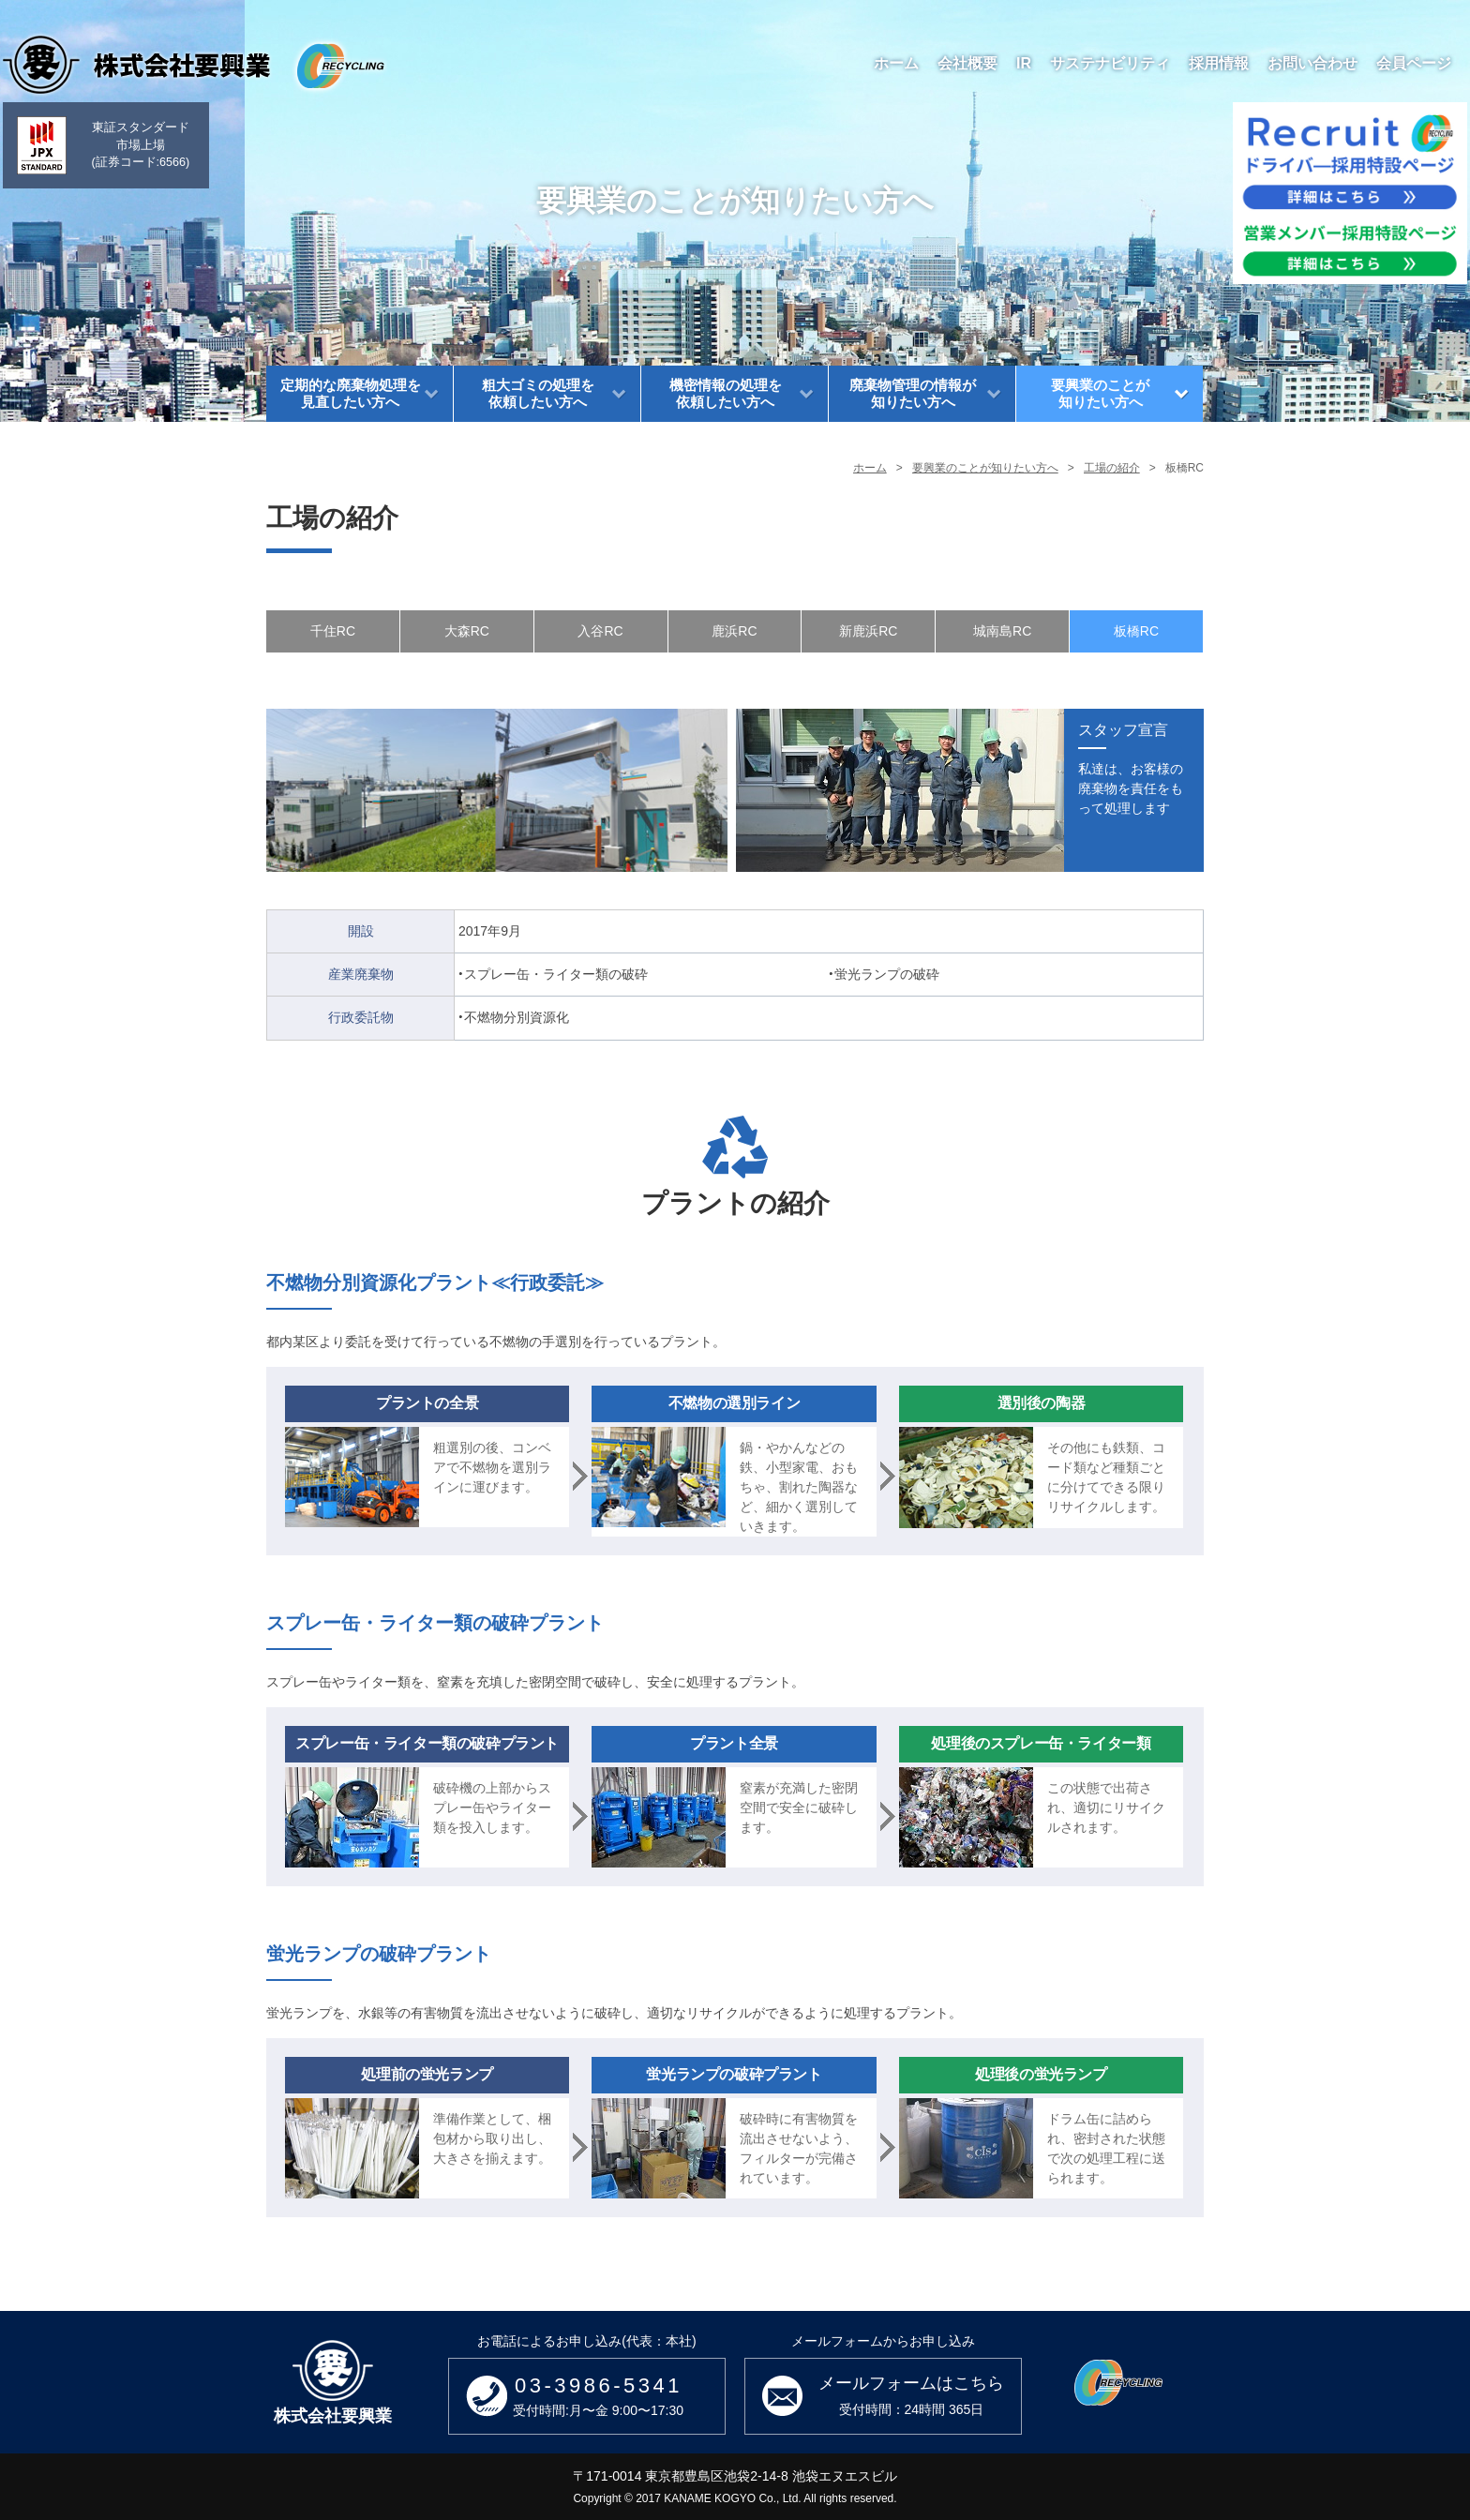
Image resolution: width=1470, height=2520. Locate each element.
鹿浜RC (734, 630)
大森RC (466, 630)
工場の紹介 (1112, 467)
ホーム (870, 467)
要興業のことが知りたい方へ (985, 467)
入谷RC (600, 630)
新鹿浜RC (868, 630)
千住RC (332, 630)
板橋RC (1136, 630)
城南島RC (1002, 630)
